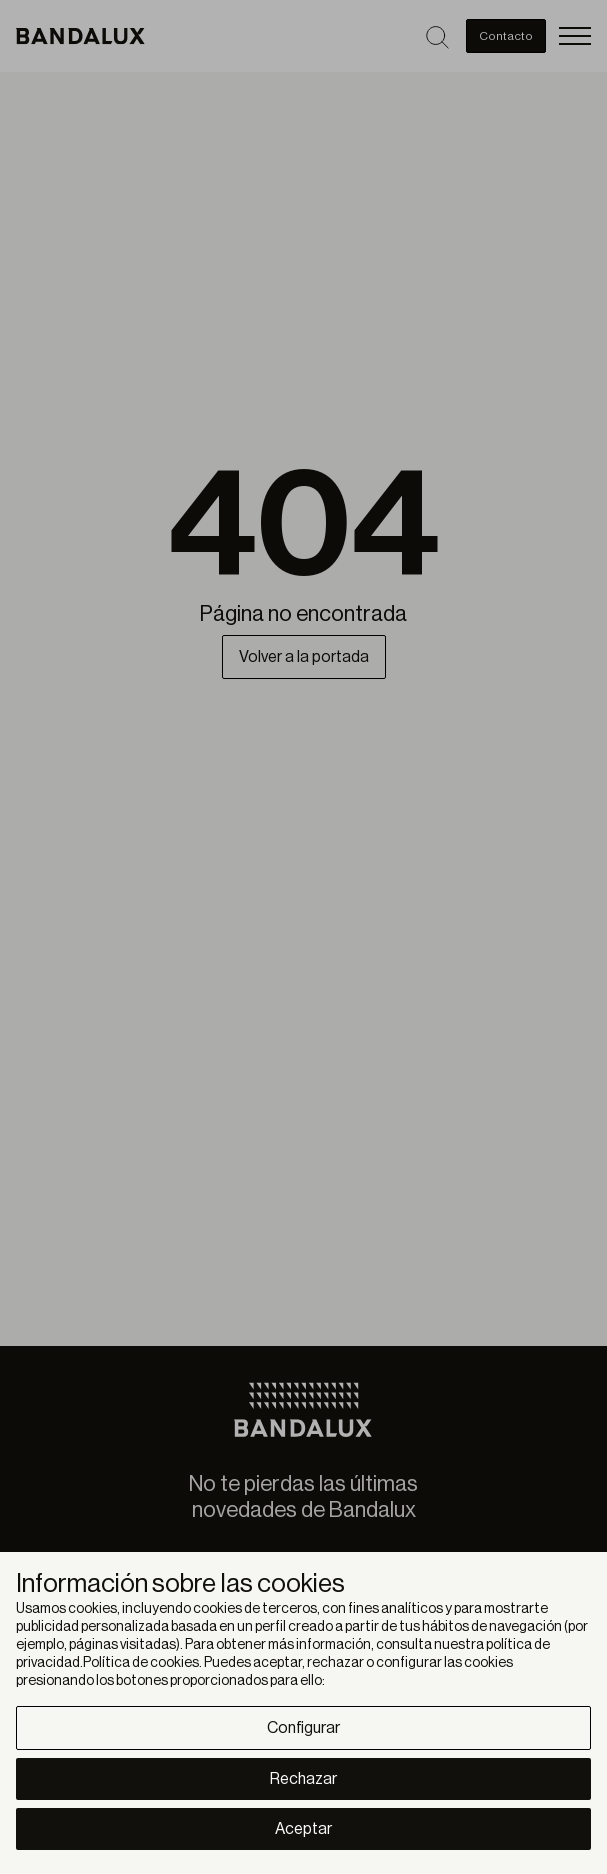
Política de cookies (141, 1663)
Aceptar (303, 1829)
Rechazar (303, 1779)
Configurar (303, 1728)
